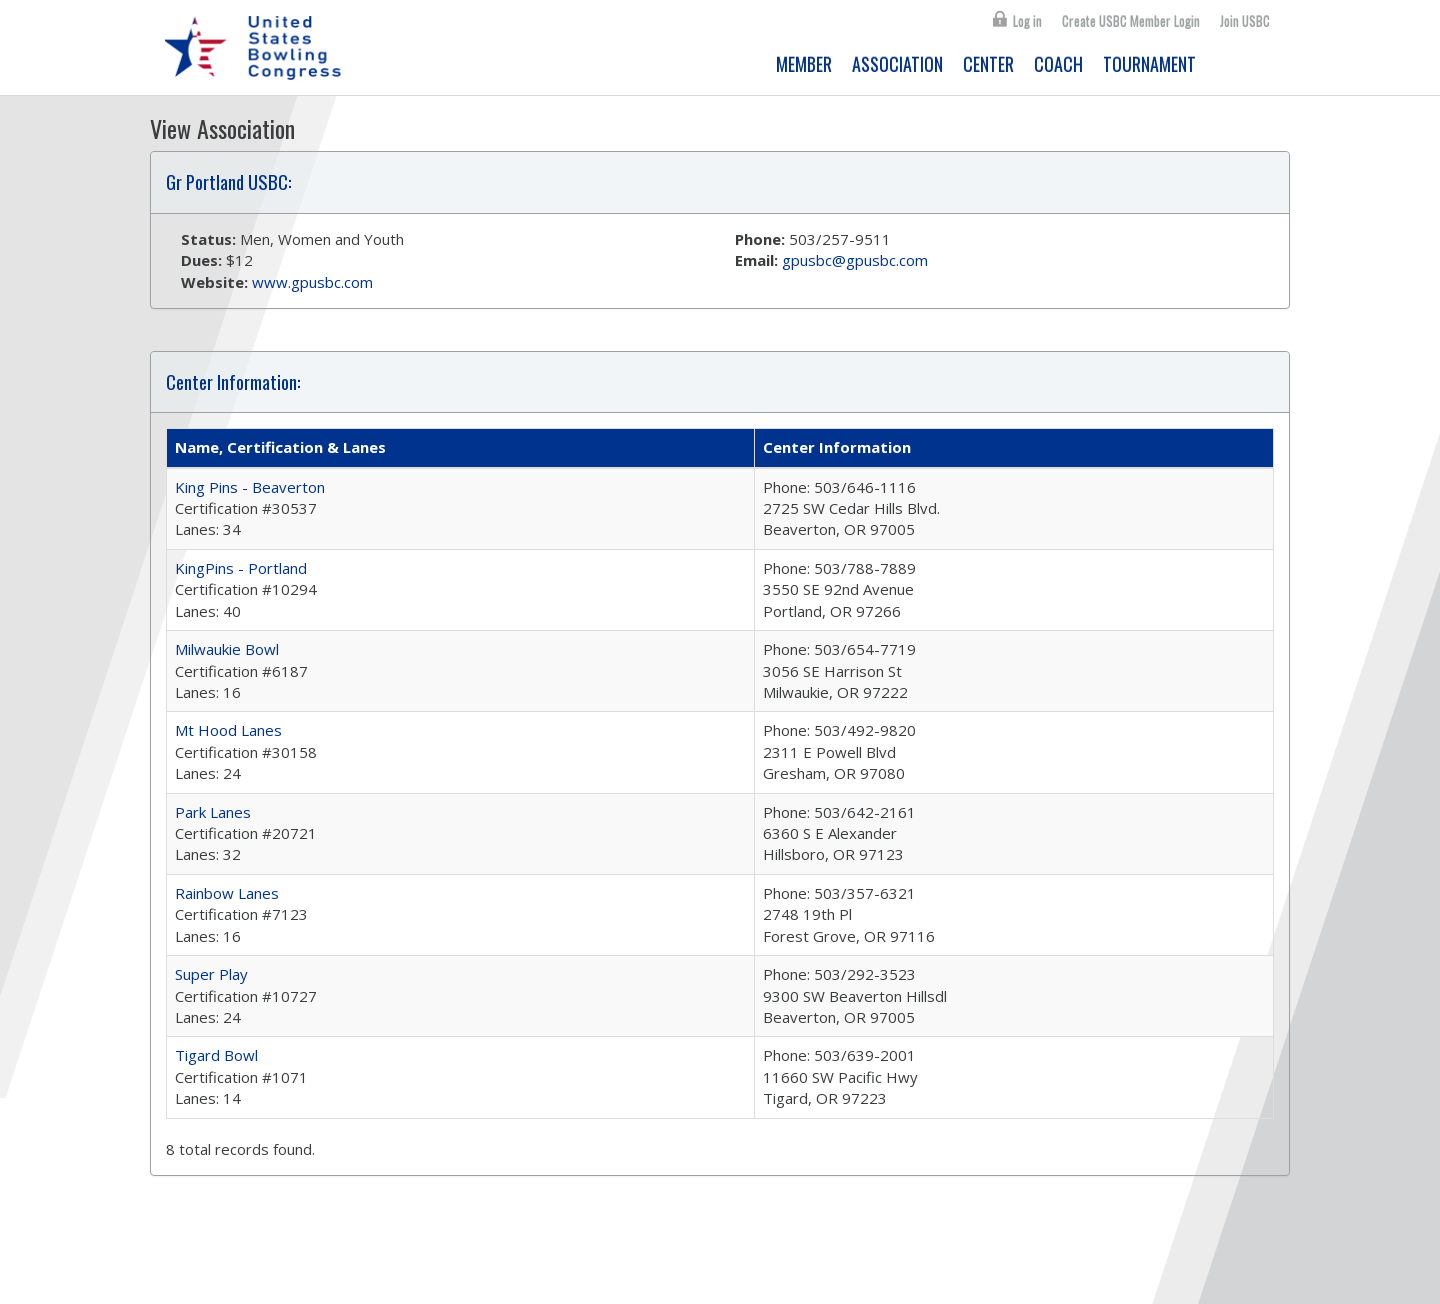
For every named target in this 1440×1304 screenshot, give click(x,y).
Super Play (211, 974)
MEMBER (804, 64)
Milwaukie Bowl (227, 649)
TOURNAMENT (1149, 64)
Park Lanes (213, 812)
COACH (1058, 64)
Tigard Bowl (216, 1055)
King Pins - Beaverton (250, 487)
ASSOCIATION (897, 64)
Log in (1027, 21)
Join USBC (1245, 21)
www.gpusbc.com (312, 282)
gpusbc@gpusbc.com (855, 260)
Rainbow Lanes (227, 893)
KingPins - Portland (241, 568)
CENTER (988, 64)
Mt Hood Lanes (228, 730)
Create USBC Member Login (1131, 21)
